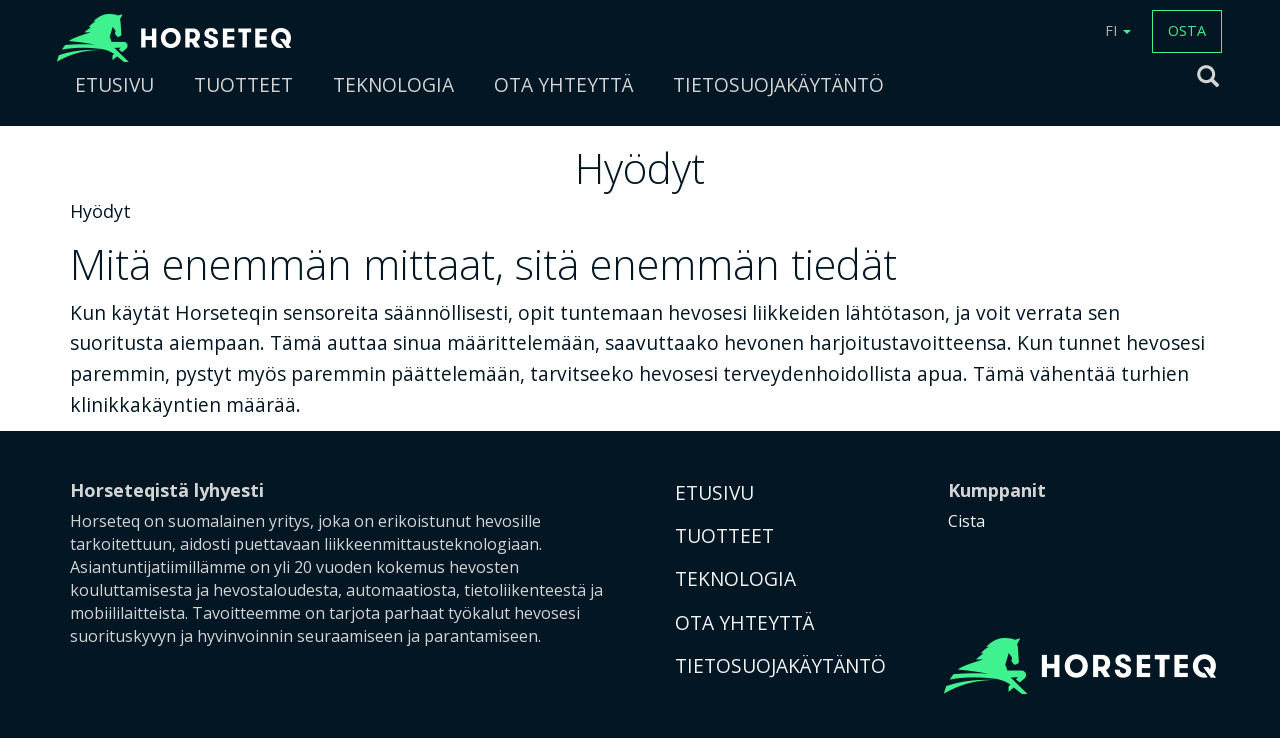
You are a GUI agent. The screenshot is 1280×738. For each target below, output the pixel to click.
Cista (966, 521)
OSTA (1187, 30)
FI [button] (1118, 30)
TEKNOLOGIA (393, 84)
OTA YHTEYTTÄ (563, 84)
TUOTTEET (243, 84)
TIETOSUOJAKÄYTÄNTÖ (778, 84)
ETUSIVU (114, 84)
